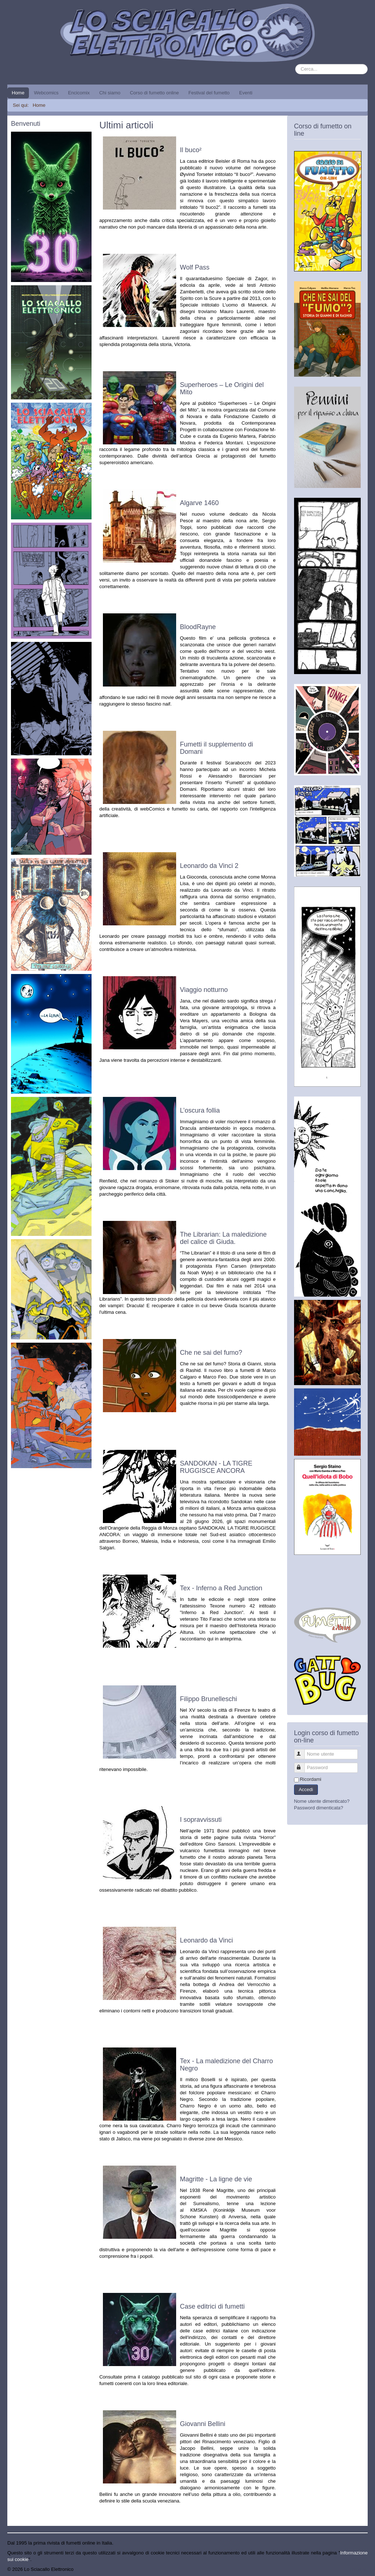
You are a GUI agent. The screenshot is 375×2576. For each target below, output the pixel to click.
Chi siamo (109, 92)
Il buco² (190, 150)
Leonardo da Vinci (206, 1940)
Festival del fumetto (209, 92)
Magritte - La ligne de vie (216, 2179)
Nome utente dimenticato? (322, 1801)
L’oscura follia (200, 1110)
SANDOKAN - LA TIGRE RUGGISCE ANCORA (216, 1467)
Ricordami (311, 1779)
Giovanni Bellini (202, 2424)
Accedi (306, 1789)
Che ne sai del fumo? (211, 1352)
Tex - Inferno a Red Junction (221, 1588)
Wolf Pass (194, 267)
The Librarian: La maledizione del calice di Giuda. (223, 1238)
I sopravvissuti (201, 1819)
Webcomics (46, 92)
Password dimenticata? (318, 1807)
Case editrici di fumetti (212, 2306)
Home (18, 92)
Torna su (358, 2569)
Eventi (245, 92)
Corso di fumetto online (154, 92)
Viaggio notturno (204, 989)
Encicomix (79, 92)
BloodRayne (198, 627)
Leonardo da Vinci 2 (209, 865)
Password (302, 1764)
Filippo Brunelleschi (208, 1699)
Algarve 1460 (199, 503)
